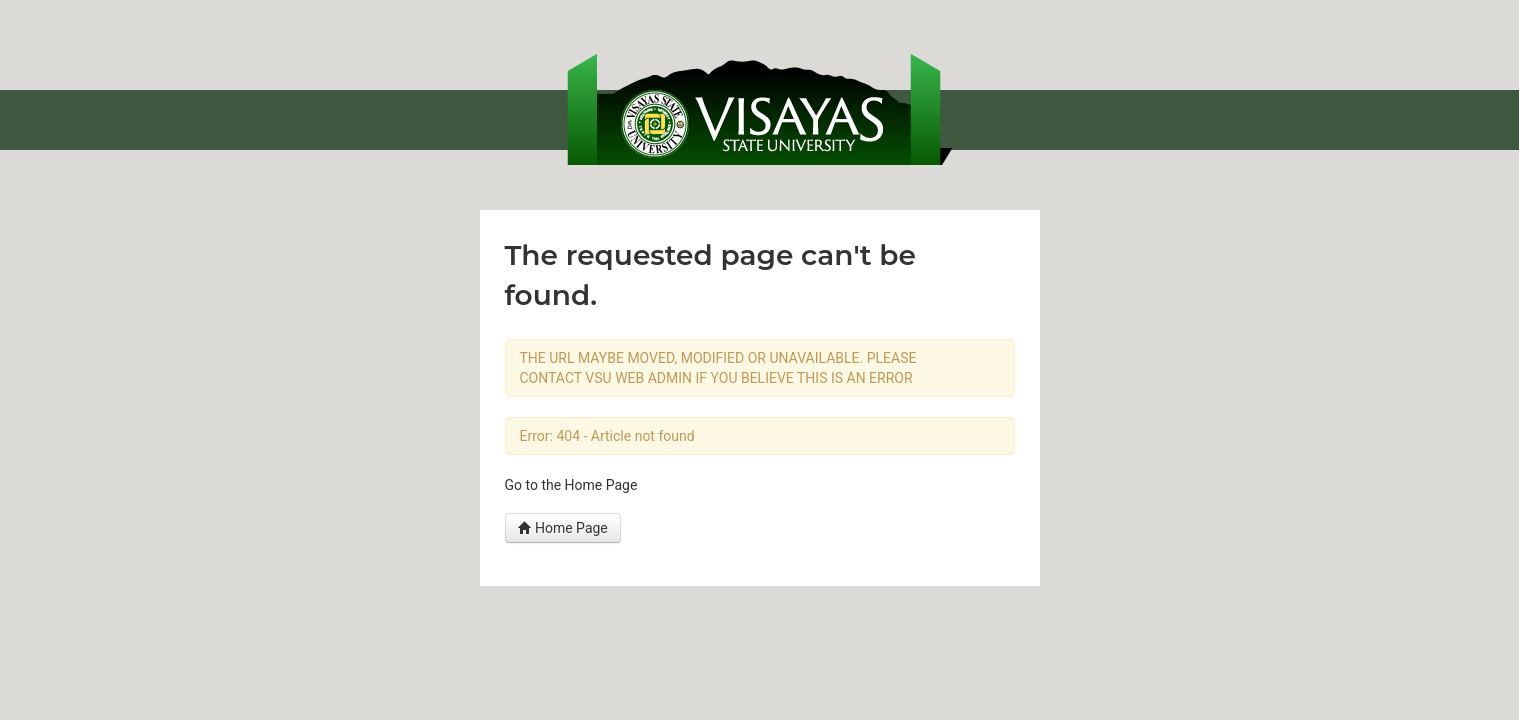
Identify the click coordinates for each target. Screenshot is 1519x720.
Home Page (563, 528)
